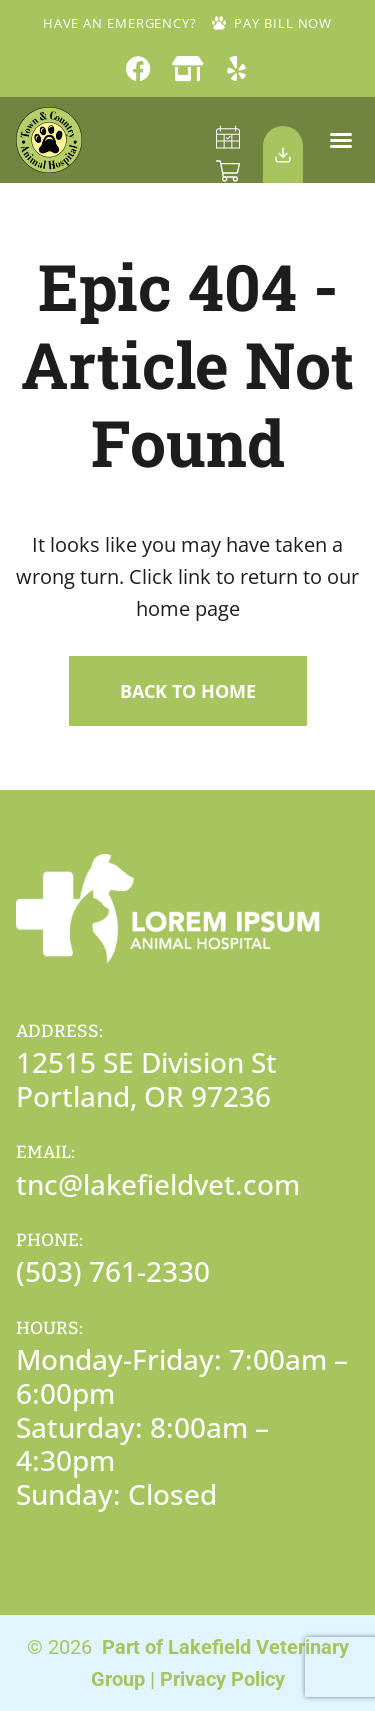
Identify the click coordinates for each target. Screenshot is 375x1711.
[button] (341, 140)
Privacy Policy (222, 1679)
